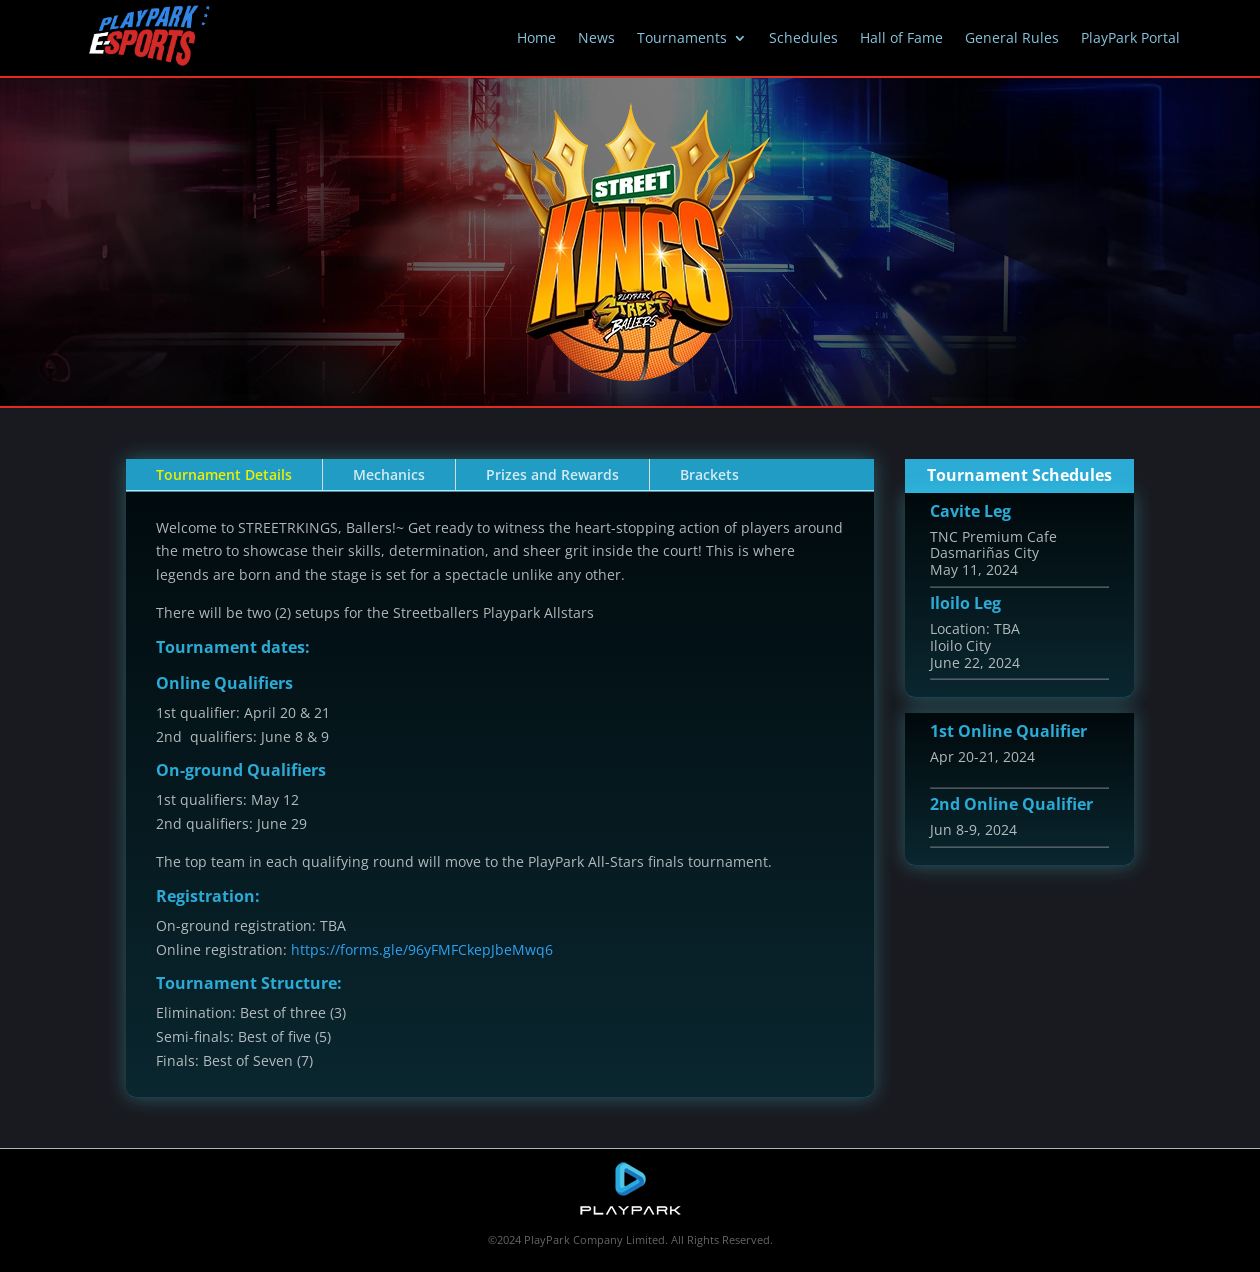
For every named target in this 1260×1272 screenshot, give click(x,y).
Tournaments (682, 37)
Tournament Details (224, 474)
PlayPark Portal (1130, 37)
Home (536, 37)
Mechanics (389, 474)
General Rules (1012, 37)
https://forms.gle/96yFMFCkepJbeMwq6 (422, 949)
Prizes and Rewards (552, 474)
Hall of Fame (901, 37)
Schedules (803, 37)
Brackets (709, 474)
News (596, 37)
